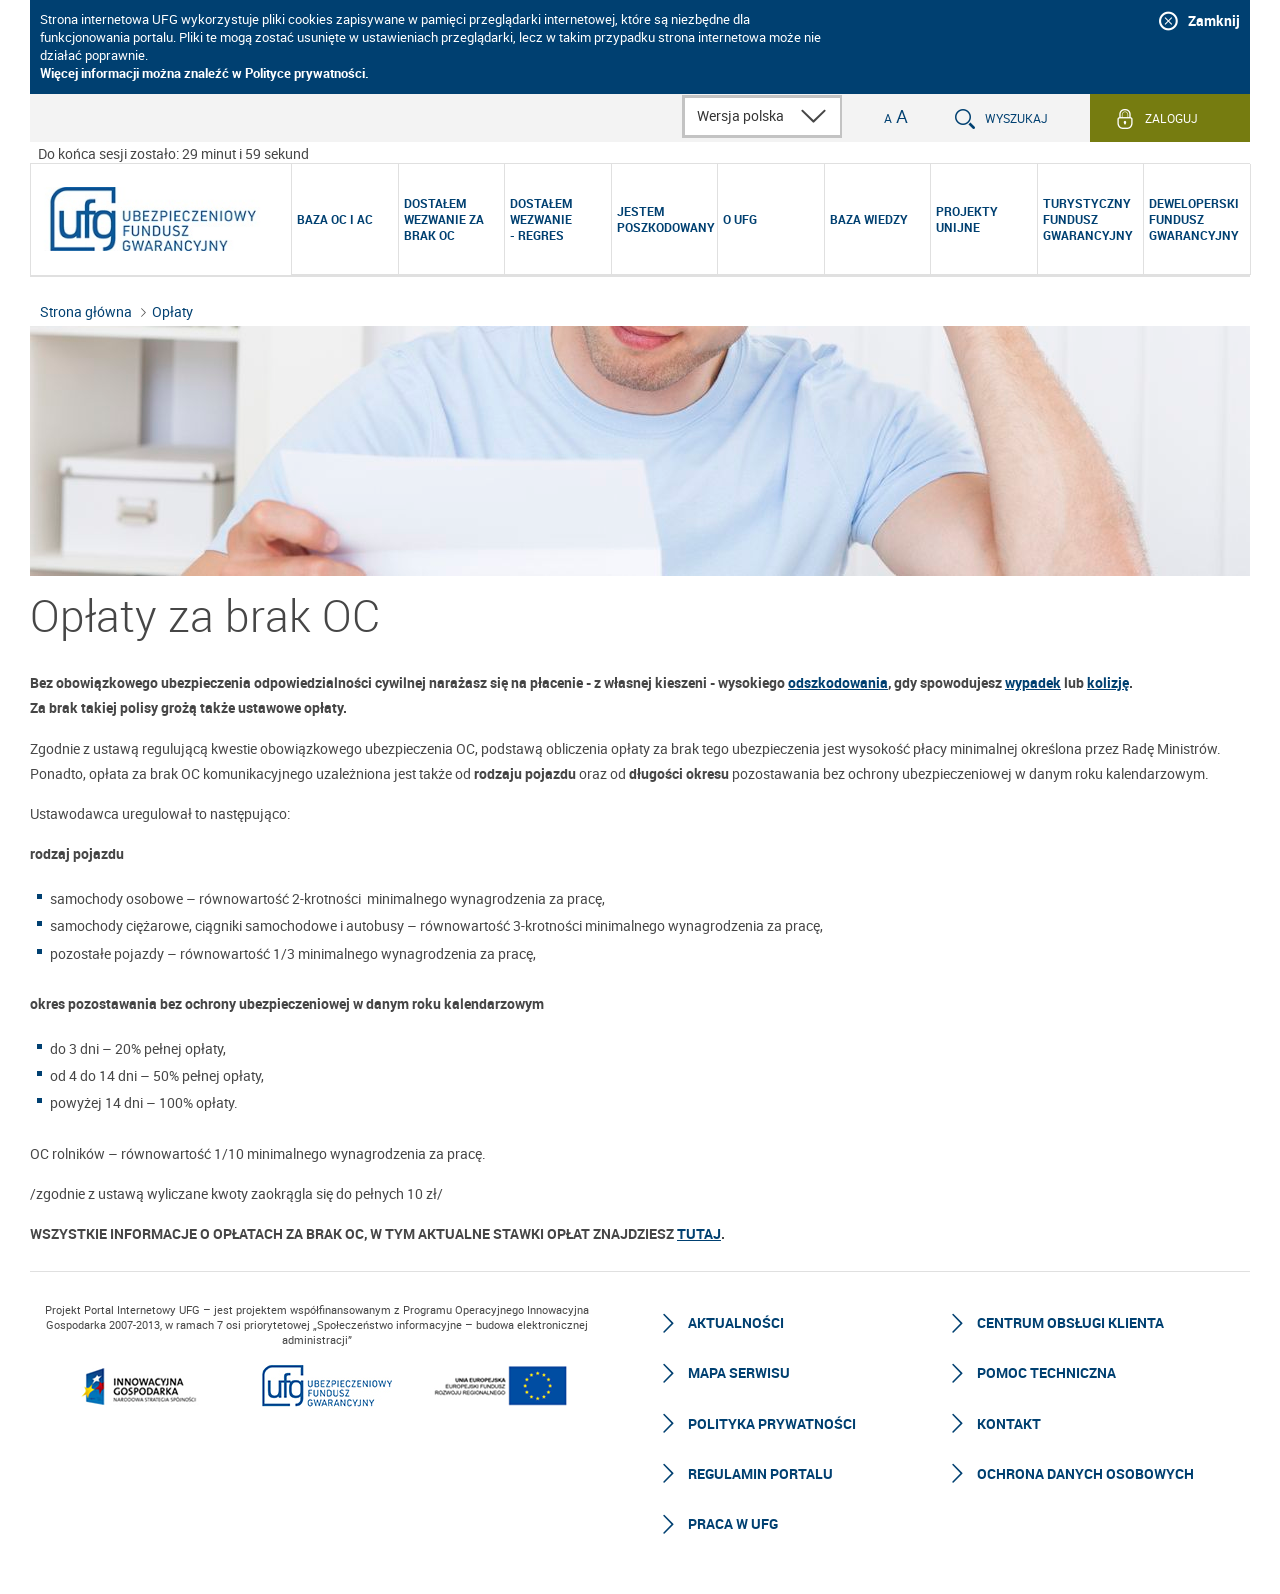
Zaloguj (1171, 118)
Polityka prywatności (772, 1423)
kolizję (1108, 682)
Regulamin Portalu (760, 1473)
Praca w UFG (733, 1523)
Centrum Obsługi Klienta (1070, 1322)
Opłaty (172, 311)
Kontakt (1009, 1423)
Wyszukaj (1016, 118)
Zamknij (1214, 20)
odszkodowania (838, 682)
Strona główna (86, 311)
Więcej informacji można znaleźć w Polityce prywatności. (204, 73)
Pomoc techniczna (1046, 1372)
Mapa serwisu (739, 1372)
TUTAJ (699, 1233)
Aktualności (736, 1322)
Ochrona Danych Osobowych (1085, 1473)
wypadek (1033, 682)
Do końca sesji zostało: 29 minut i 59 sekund (173, 153)
